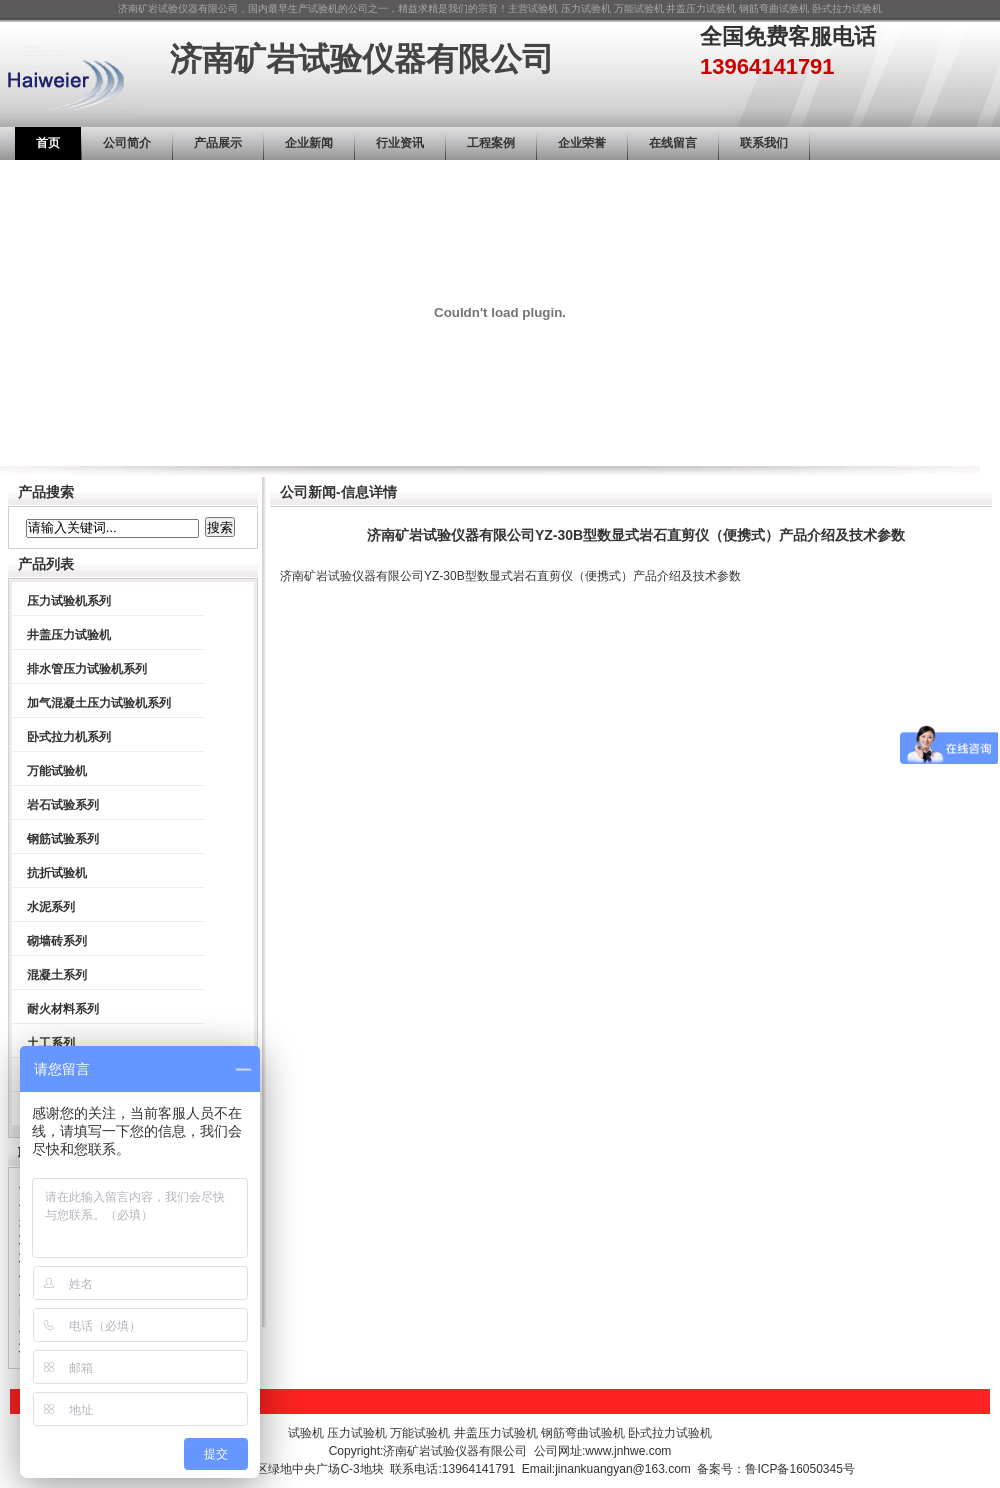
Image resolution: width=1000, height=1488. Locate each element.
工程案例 (491, 143)
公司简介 (127, 143)
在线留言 (673, 143)
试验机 (543, 8)
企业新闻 (309, 143)
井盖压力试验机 (701, 8)
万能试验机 (639, 8)
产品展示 (218, 143)
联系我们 (764, 143)
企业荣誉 (582, 143)
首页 (48, 143)
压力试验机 (586, 8)
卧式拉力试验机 (847, 8)
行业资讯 (400, 143)
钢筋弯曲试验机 (774, 8)
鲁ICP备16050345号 (799, 1469)
